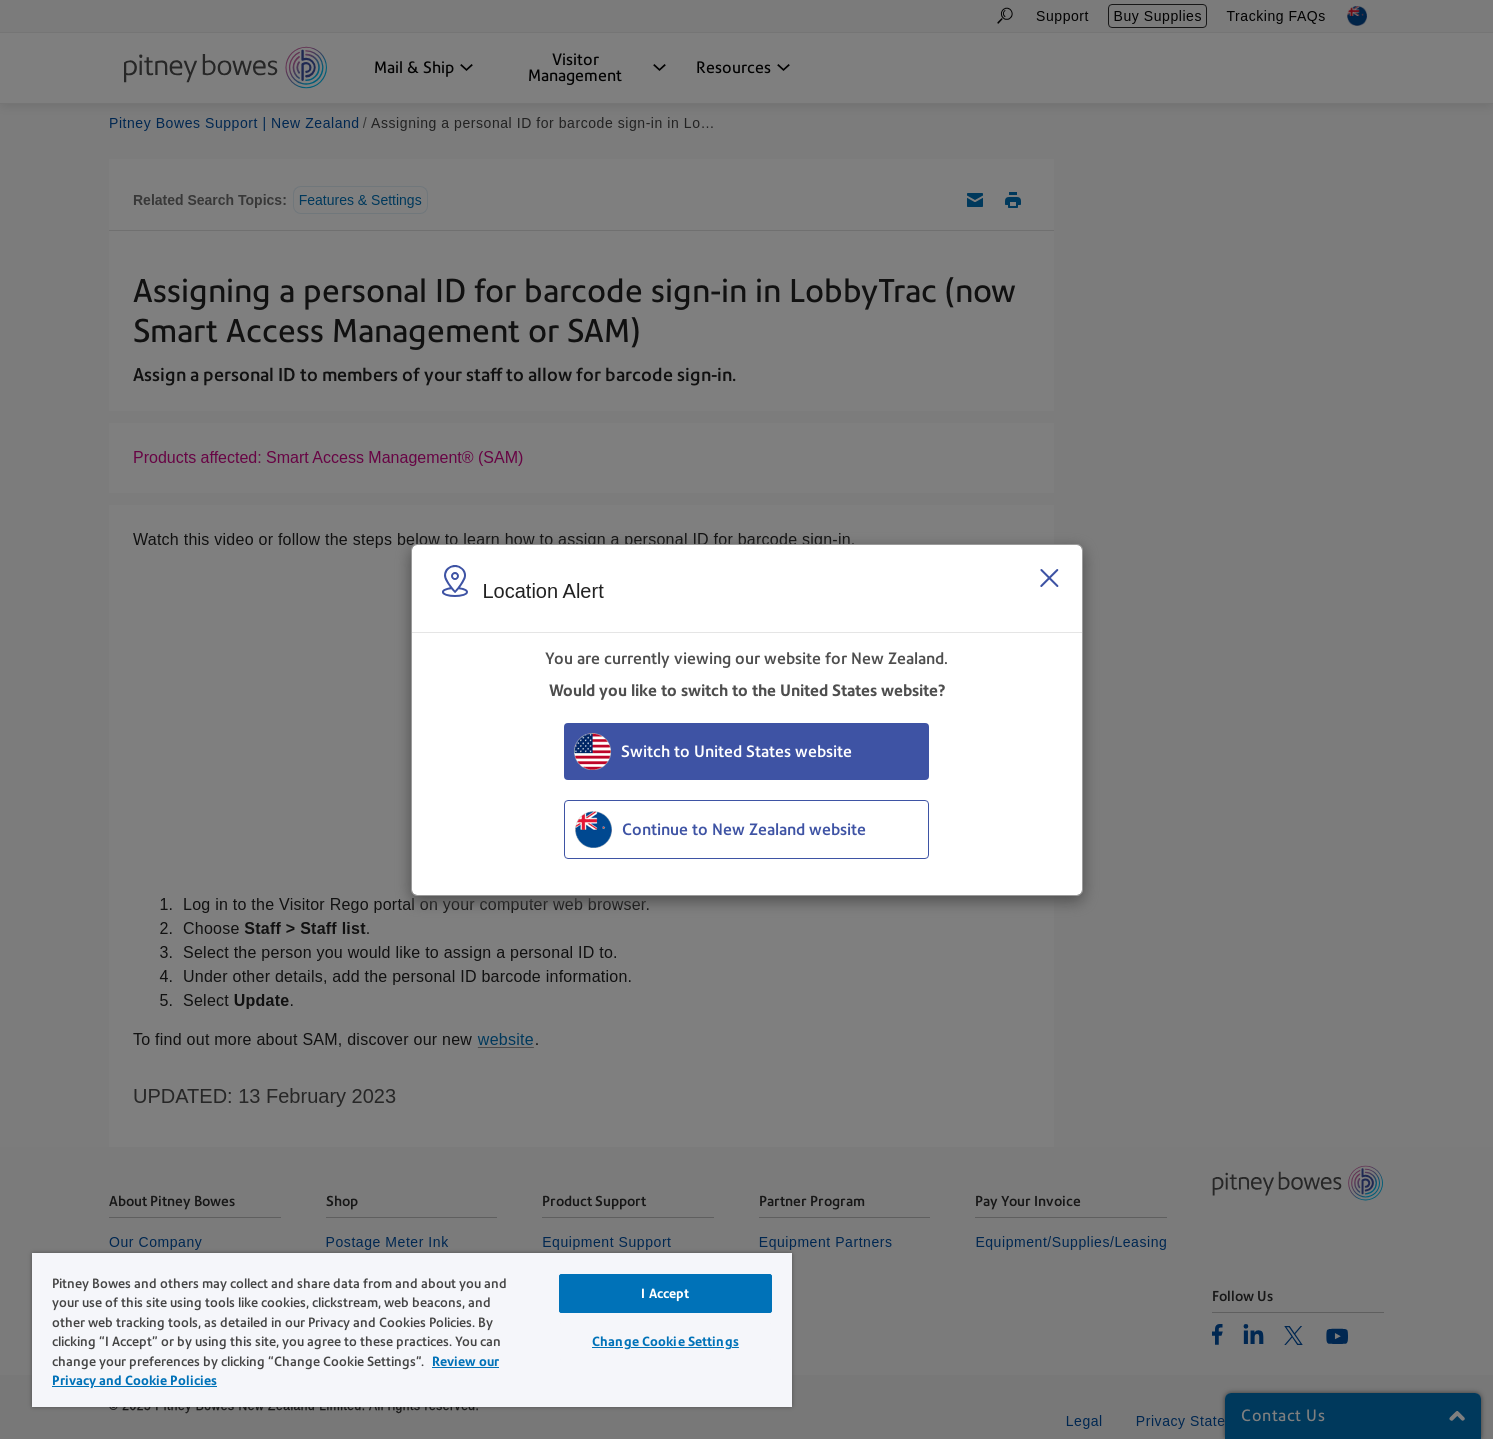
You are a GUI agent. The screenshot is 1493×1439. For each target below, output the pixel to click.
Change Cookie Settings (665, 1341)
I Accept (665, 1293)
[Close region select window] (1049, 578)
